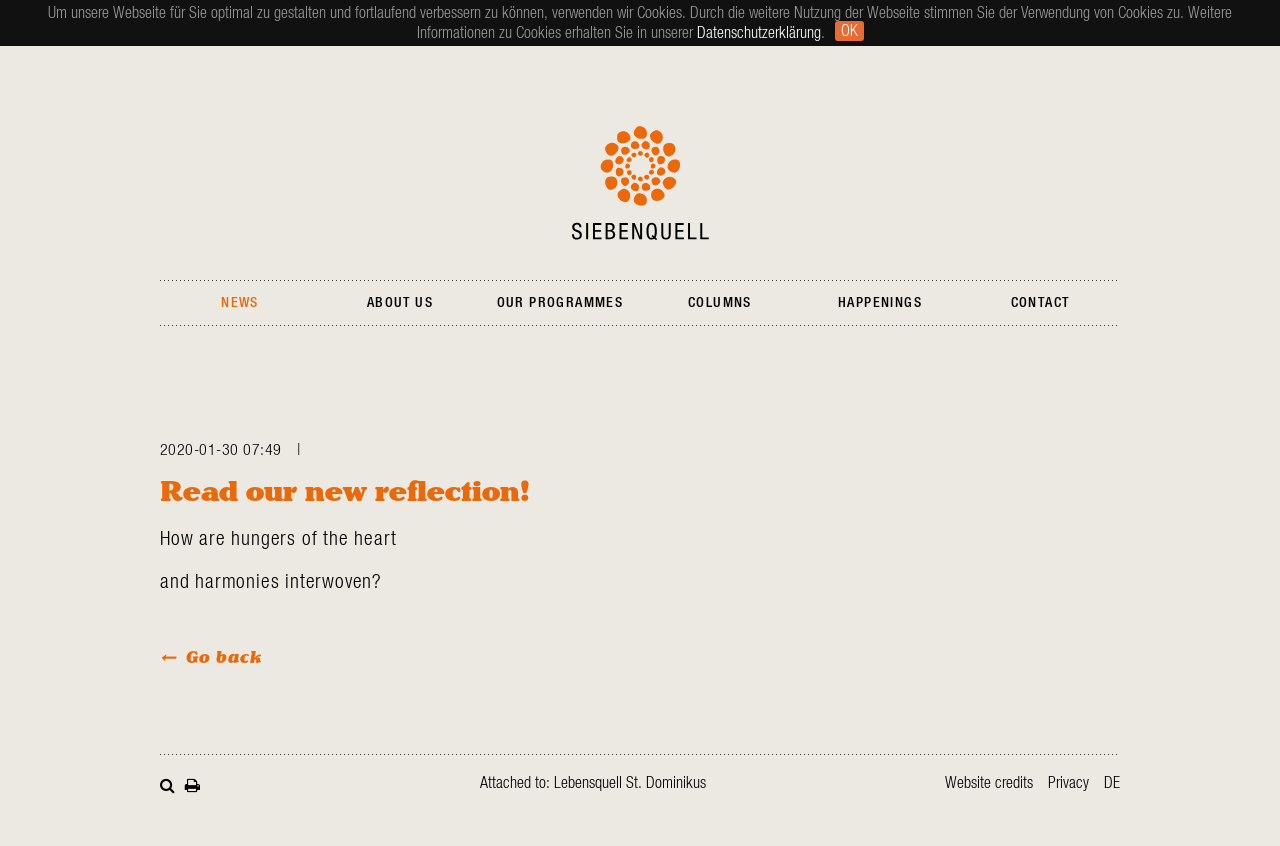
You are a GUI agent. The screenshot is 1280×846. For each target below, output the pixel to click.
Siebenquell (640, 183)
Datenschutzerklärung (759, 33)
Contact (1040, 303)
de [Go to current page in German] (1112, 783)
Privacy (1068, 783)
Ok (849, 31)
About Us (400, 303)
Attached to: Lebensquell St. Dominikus (593, 783)
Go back (224, 656)
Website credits (989, 783)
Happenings (880, 303)
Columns (720, 303)
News (240, 303)
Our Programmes (560, 303)
